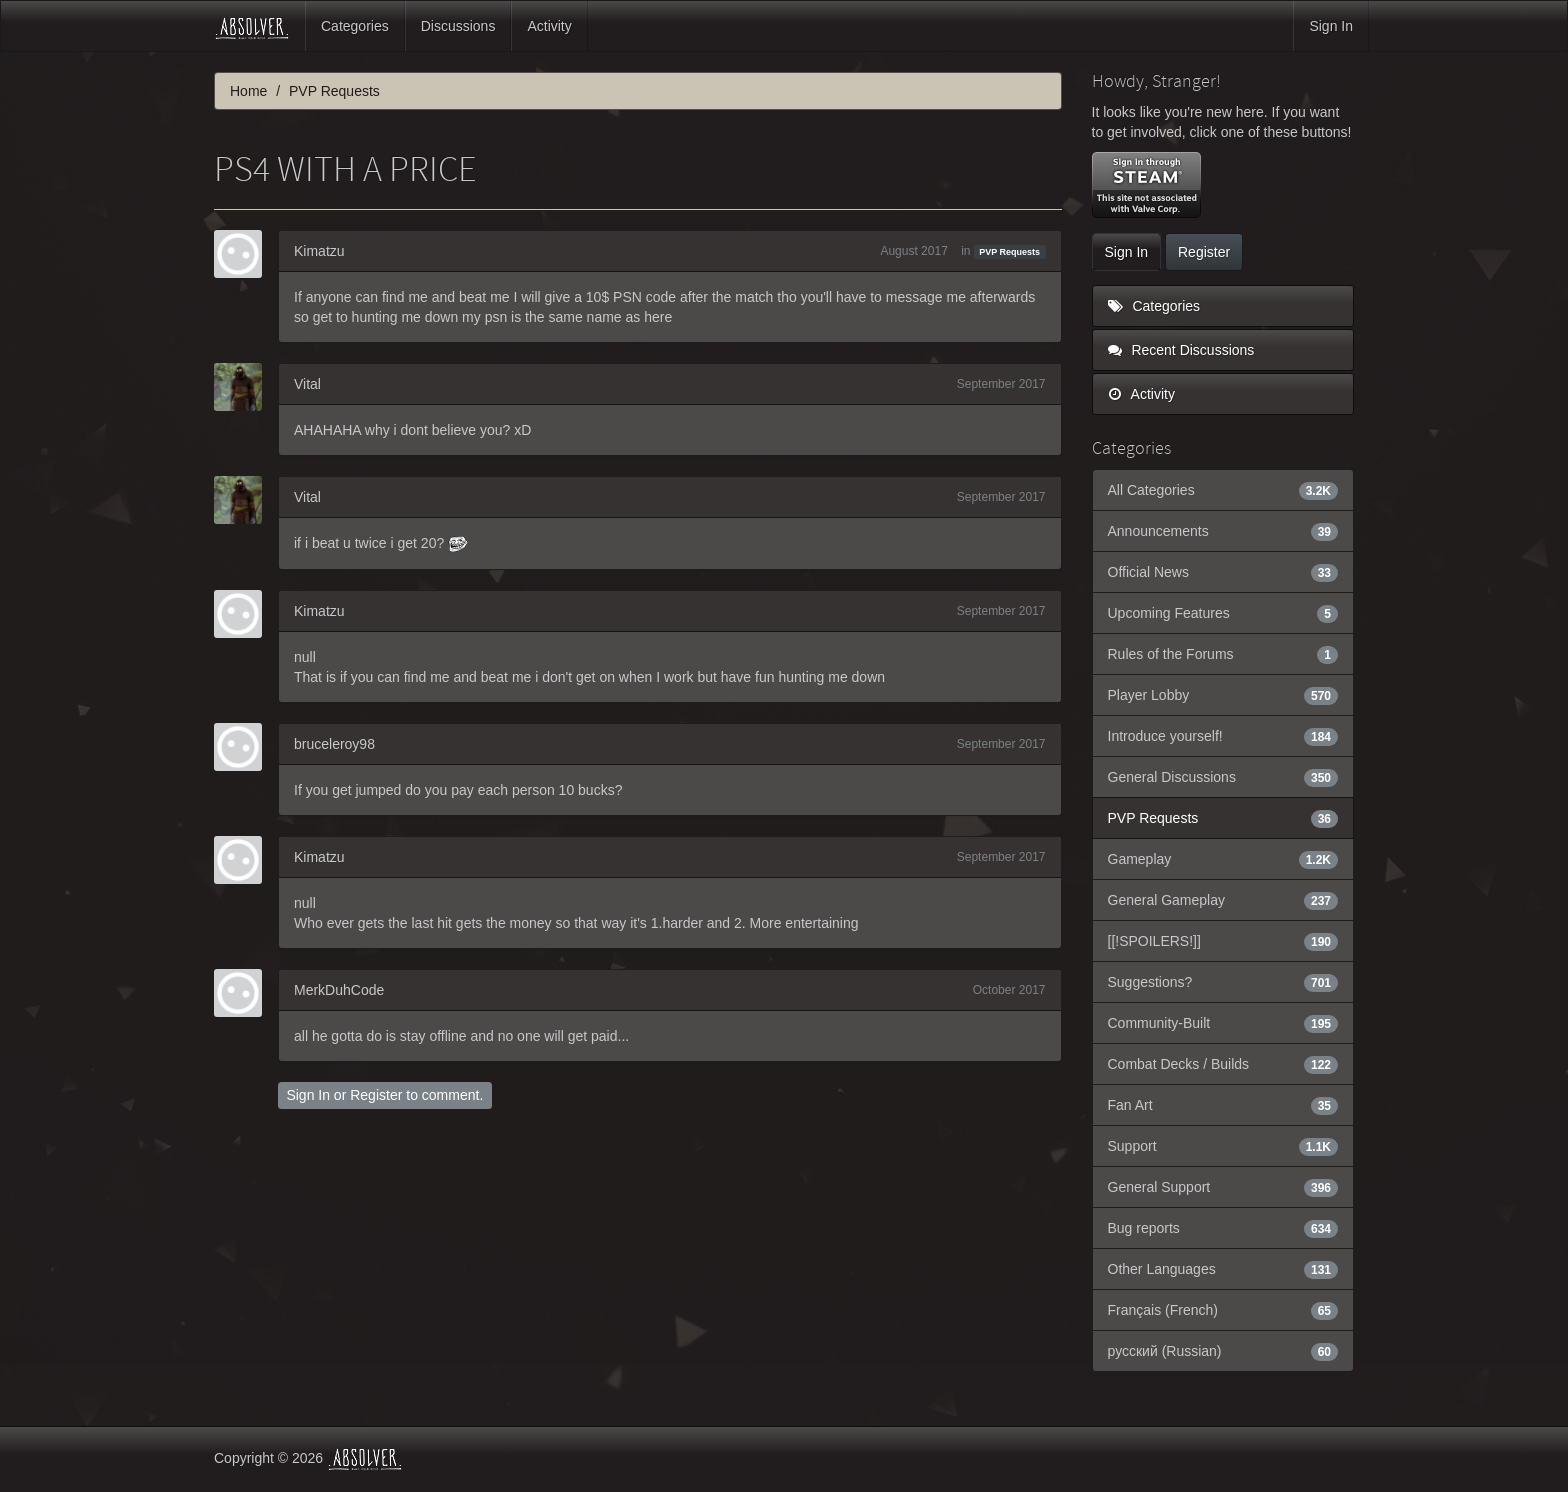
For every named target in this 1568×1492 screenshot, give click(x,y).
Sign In (1331, 26)
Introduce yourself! (1223, 736)
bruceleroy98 (334, 744)
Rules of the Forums (1223, 654)
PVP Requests (1009, 252)
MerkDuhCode (339, 990)
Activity (549, 26)
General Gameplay (1223, 900)
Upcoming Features (1223, 613)
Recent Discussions (1181, 350)
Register (376, 1095)
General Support (1223, 1187)
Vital (307, 384)
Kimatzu (319, 251)
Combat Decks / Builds (1223, 1064)
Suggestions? (1223, 982)
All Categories (1223, 490)
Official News (1223, 572)
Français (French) (1223, 1310)
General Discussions (1223, 777)
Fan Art (1223, 1105)
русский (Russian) (1223, 1351)
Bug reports (1223, 1228)
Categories (355, 26)
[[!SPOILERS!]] (1223, 941)
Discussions (458, 26)
